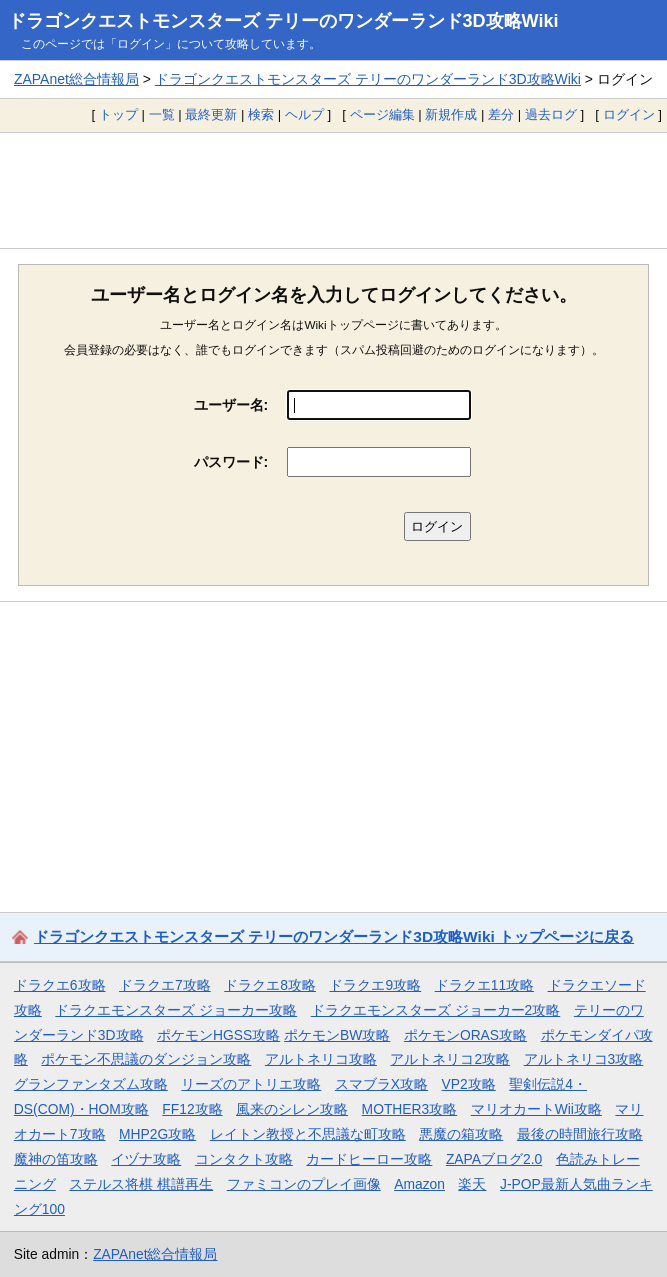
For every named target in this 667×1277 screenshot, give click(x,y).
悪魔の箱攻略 (461, 1134)
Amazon (419, 1184)
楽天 (472, 1184)
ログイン (629, 114)
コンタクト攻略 (244, 1159)
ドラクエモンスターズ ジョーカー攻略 (176, 1010)
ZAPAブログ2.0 (494, 1159)
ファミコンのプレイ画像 (304, 1184)
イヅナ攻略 (146, 1159)
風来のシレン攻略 (292, 1109)
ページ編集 (382, 114)
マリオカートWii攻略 (536, 1109)
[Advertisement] (333, 190)
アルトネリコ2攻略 (450, 1059)
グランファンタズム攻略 (91, 1084)
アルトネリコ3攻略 (584, 1059)
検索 (261, 114)
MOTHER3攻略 (410, 1109)
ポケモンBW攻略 (337, 1035)
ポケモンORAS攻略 (465, 1035)
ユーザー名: (231, 405)
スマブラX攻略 (381, 1084)
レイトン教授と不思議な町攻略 (308, 1134)
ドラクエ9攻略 (375, 985)
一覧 (162, 114)
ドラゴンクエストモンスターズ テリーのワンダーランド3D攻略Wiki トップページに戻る (334, 936)
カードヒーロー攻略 (369, 1159)
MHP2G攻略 (157, 1134)
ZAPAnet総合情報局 (76, 79)
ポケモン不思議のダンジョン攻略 (146, 1059)
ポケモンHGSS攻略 (218, 1035)
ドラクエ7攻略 (165, 985)
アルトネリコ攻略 (321, 1059)
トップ (118, 114)
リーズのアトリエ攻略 (251, 1084)
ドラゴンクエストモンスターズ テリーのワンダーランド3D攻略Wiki (283, 21)
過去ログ (551, 114)
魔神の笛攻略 (56, 1159)
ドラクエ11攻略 (484, 985)
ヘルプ (304, 114)
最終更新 (211, 114)
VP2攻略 (469, 1084)
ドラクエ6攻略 (60, 985)
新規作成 (451, 114)
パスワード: (231, 462)
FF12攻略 (192, 1109)
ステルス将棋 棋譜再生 (141, 1184)
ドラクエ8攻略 (270, 985)
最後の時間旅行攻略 (580, 1134)
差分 (501, 114)
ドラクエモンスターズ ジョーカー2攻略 (436, 1010)
